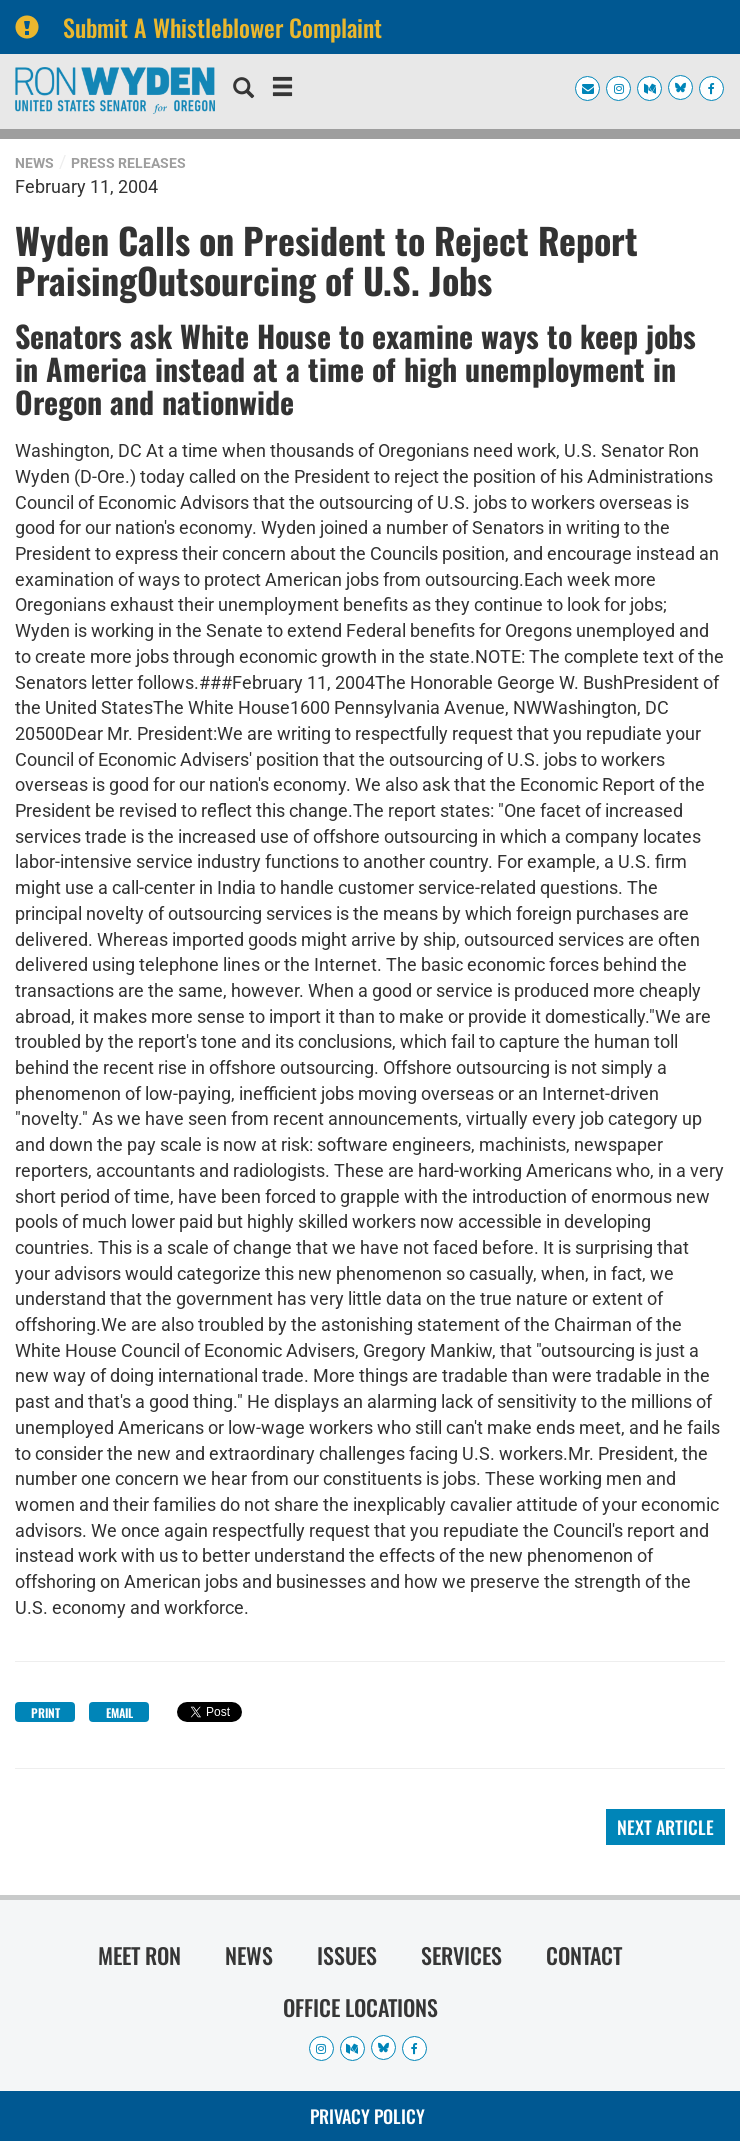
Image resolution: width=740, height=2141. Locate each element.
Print (45, 1712)
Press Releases (128, 163)
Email (119, 1712)
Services (461, 1955)
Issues (347, 1955)
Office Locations (360, 2007)
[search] (243, 90)
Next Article (665, 1827)
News (34, 163)
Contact (584, 1955)
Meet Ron (139, 1955)
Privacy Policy (367, 2116)
